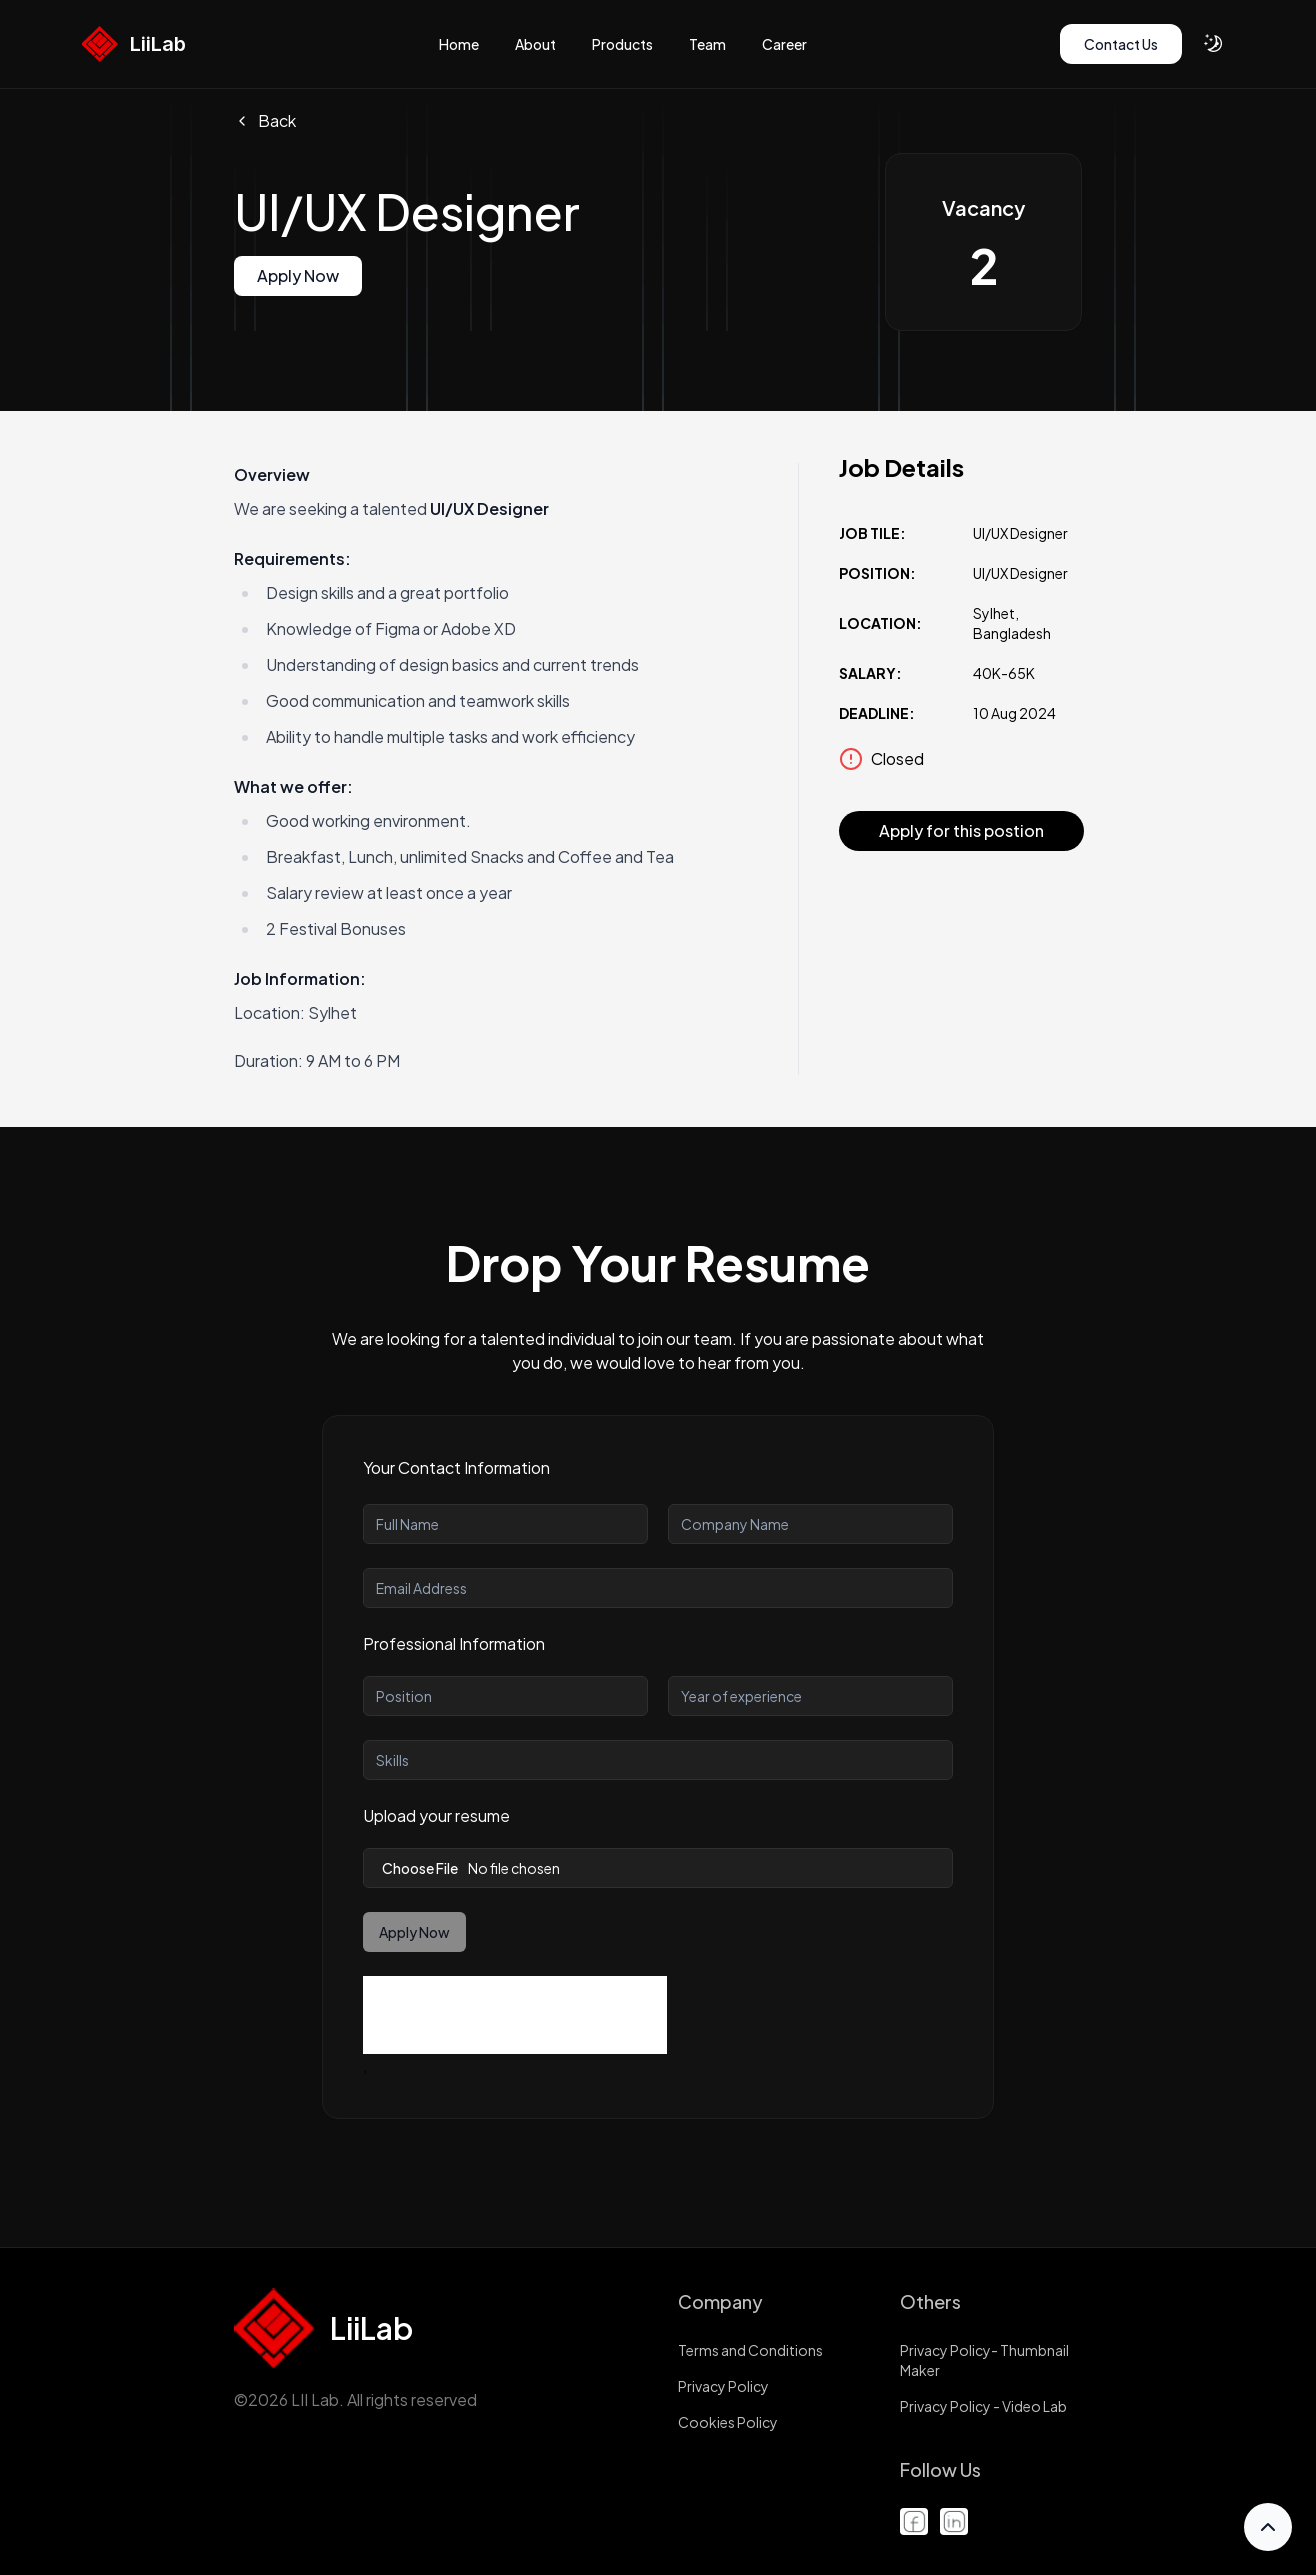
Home (459, 44)
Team (707, 44)
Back (265, 120)
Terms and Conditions (750, 2350)
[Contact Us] (1121, 44)
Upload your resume (436, 1815)
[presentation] (515, 2015)
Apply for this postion (961, 830)
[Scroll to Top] (1268, 2527)
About (535, 44)
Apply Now (298, 275)
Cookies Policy (728, 2422)
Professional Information (454, 1643)
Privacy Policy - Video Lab (983, 2406)
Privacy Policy (723, 2386)
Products (622, 44)
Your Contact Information (456, 1467)
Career (784, 44)
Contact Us (1121, 44)
